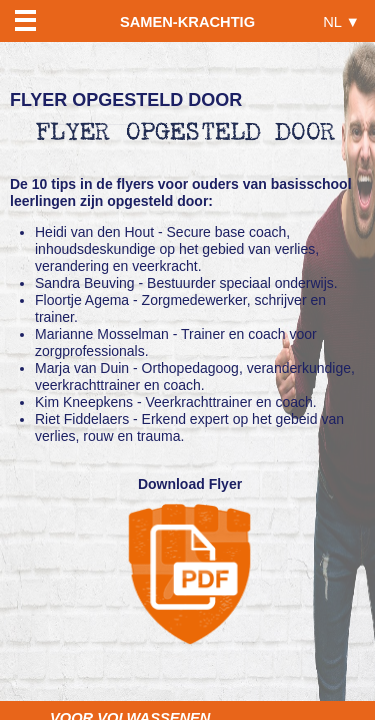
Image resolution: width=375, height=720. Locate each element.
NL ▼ (341, 21)
